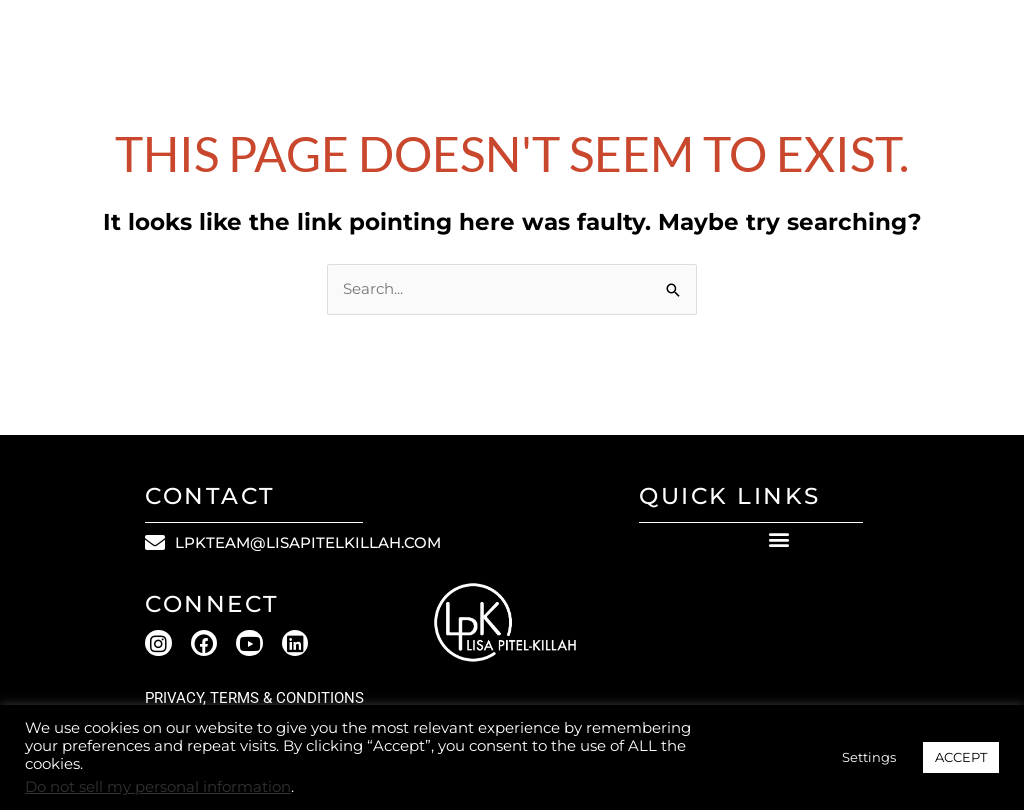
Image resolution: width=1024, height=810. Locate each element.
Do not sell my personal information (158, 787)
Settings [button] (869, 757)
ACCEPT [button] (961, 757)
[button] (778, 539)
